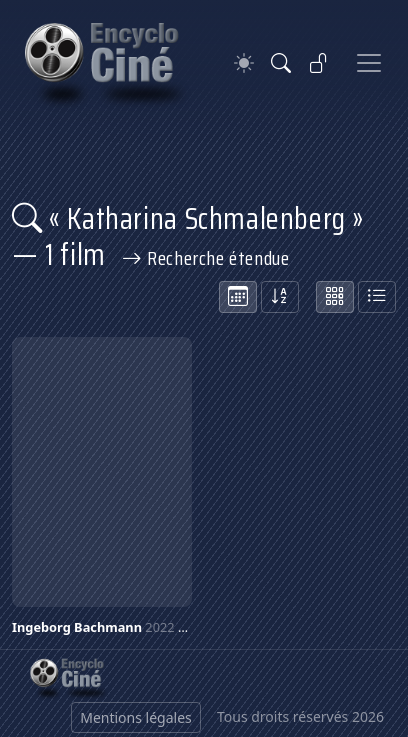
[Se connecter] (319, 63)
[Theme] (244, 63)
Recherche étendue (206, 258)
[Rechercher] (281, 63)
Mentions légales (136, 717)
